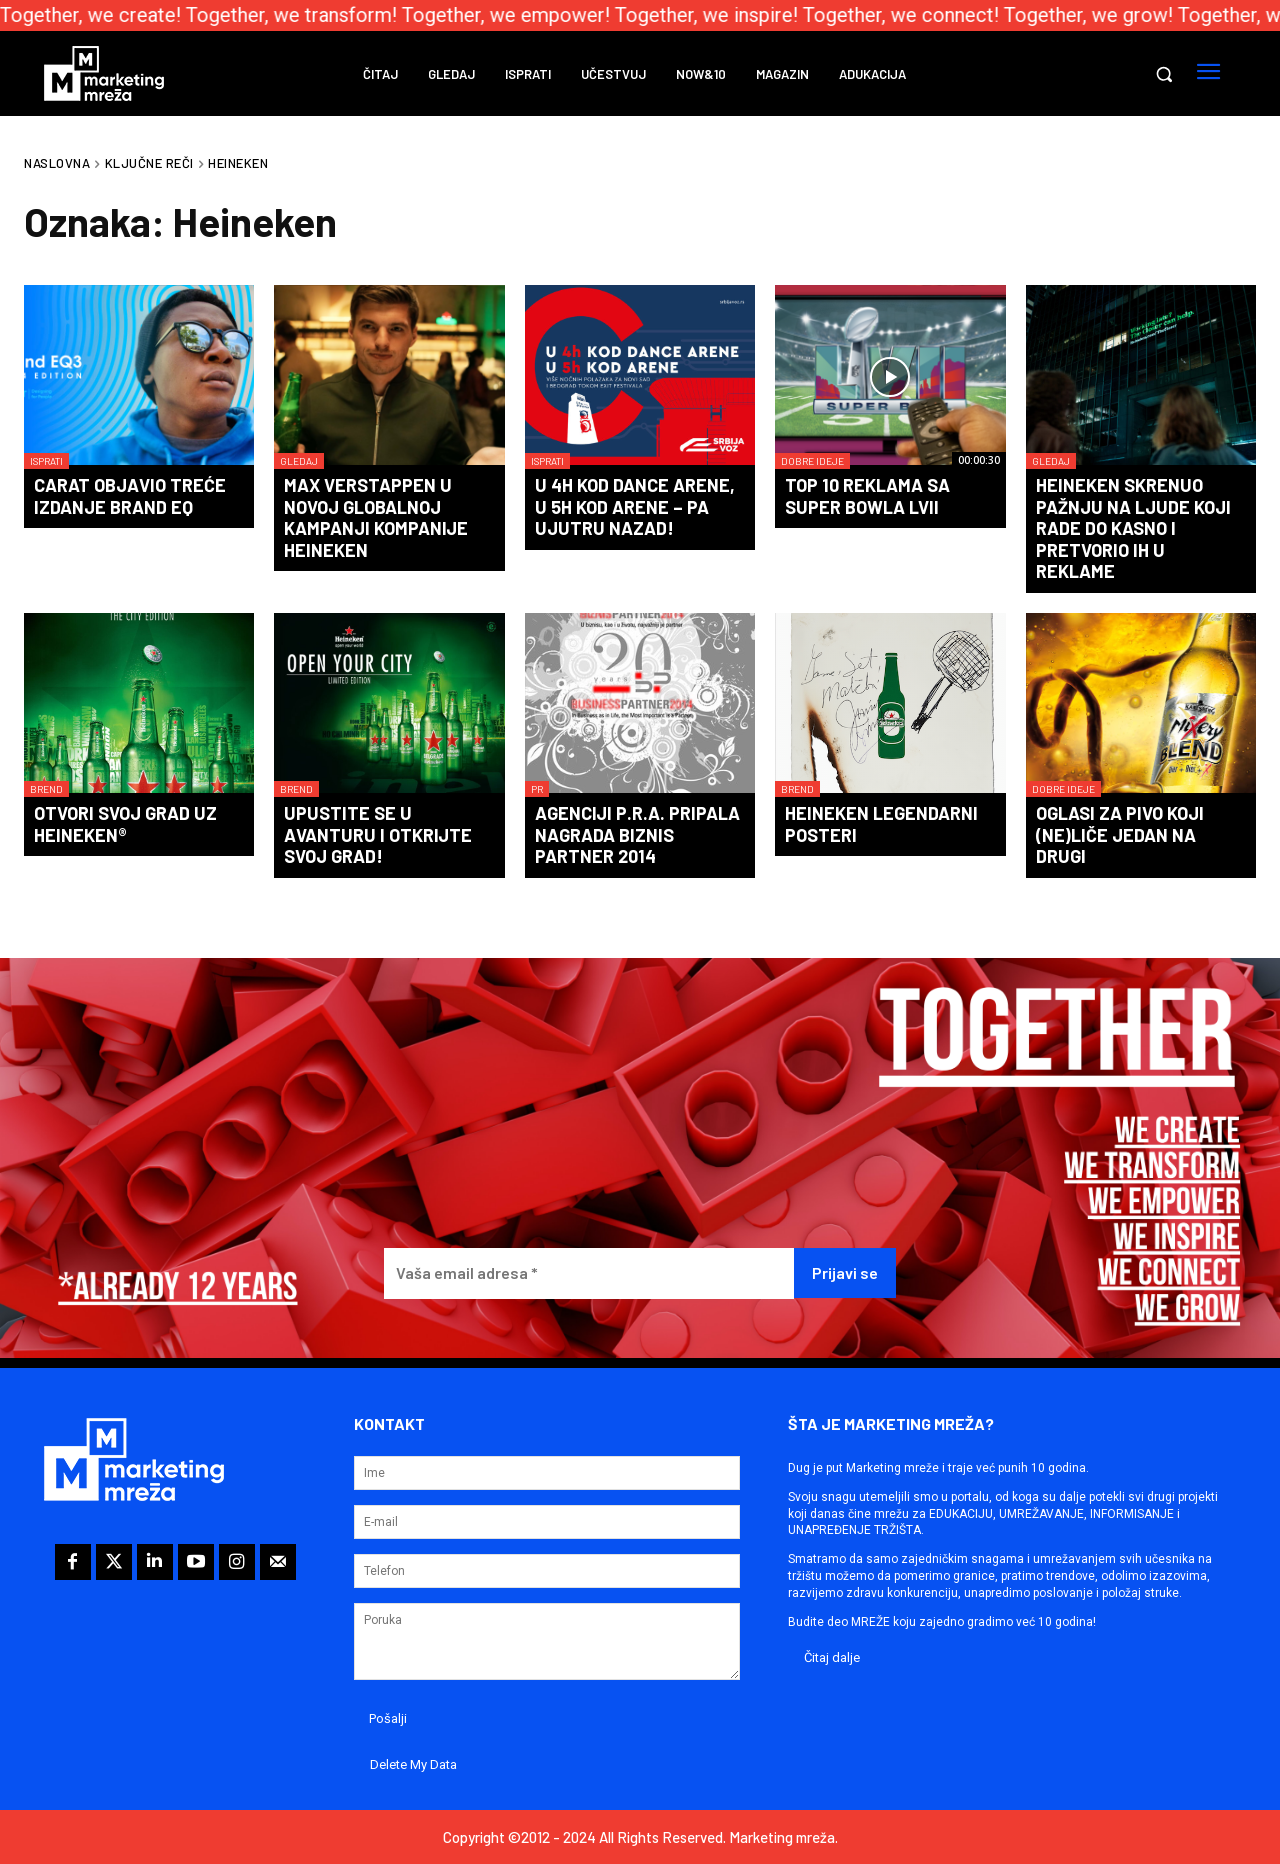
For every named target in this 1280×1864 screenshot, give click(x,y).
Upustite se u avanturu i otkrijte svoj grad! (378, 834)
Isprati (46, 461)
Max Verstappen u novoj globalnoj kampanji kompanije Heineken (376, 517)
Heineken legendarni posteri (881, 824)
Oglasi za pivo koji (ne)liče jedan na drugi (1120, 834)
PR (537, 789)
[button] (1164, 74)
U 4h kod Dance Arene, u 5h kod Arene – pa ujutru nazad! (635, 506)
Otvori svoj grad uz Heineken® (125, 824)
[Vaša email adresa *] (589, 1273)
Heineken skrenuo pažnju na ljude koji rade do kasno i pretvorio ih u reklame (1133, 528)
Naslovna (57, 163)
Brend (46, 789)
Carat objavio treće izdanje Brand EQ (130, 496)
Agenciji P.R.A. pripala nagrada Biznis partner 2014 (637, 834)
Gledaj (299, 461)
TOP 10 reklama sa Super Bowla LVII (867, 496)
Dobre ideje (812, 461)
